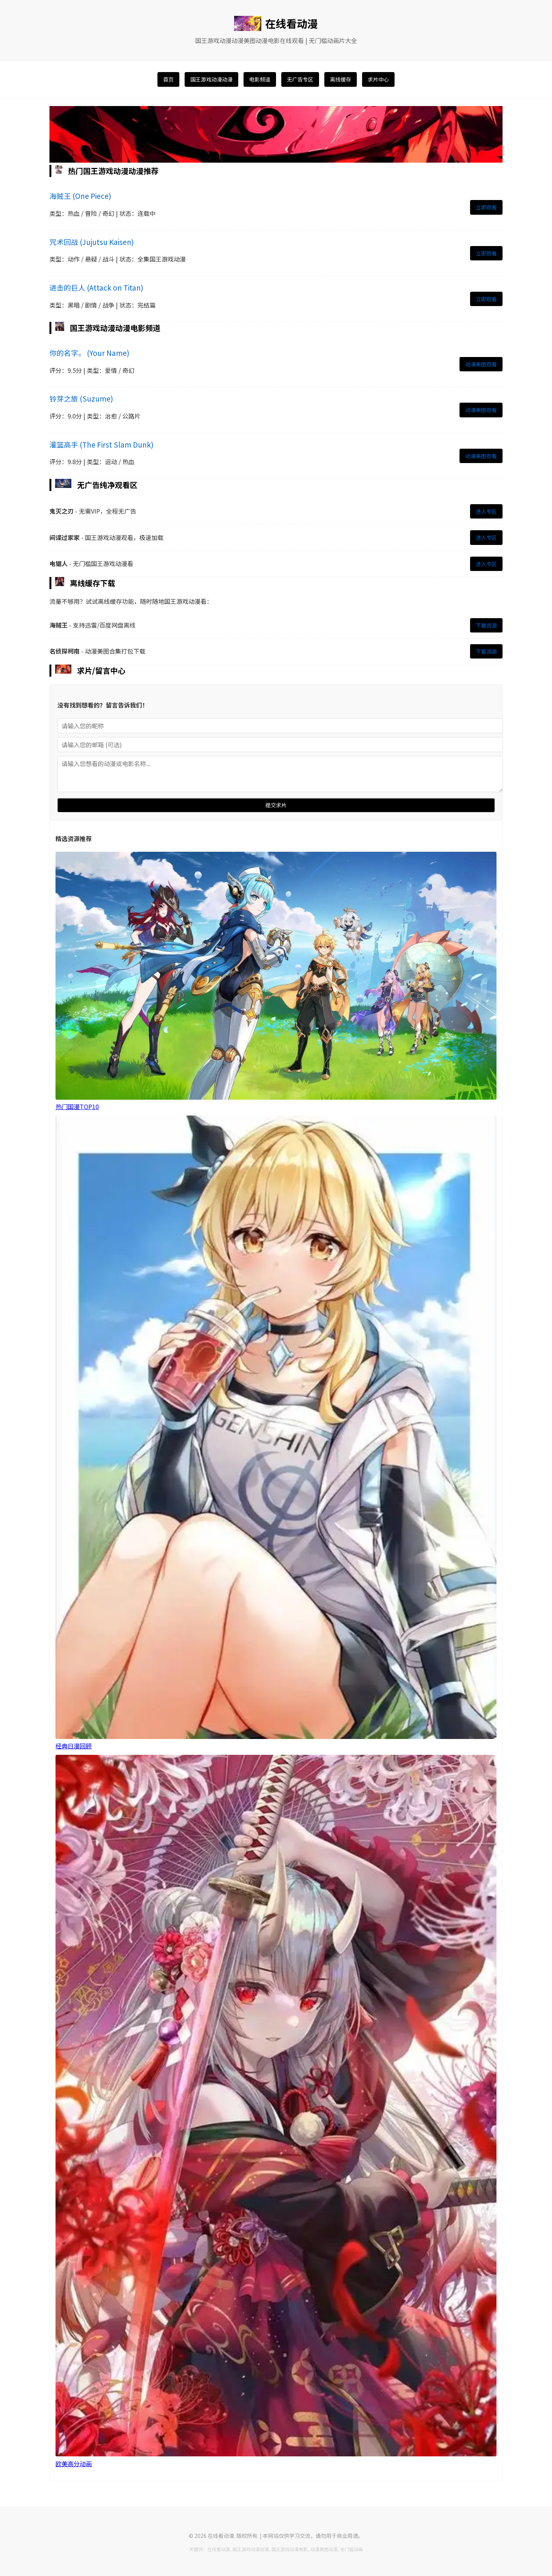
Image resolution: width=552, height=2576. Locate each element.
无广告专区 (300, 79)
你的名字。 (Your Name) (89, 353)
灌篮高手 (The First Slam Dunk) (101, 444)
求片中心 (378, 79)
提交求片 (276, 805)
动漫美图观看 (481, 364)
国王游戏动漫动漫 (211, 79)
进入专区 (486, 511)
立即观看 (486, 207)
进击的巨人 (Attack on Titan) (96, 287)
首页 (168, 79)
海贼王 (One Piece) (80, 196)
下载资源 (486, 625)
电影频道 (259, 79)
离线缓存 (340, 79)
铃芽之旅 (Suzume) (81, 398)
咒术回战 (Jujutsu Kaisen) (91, 242)
